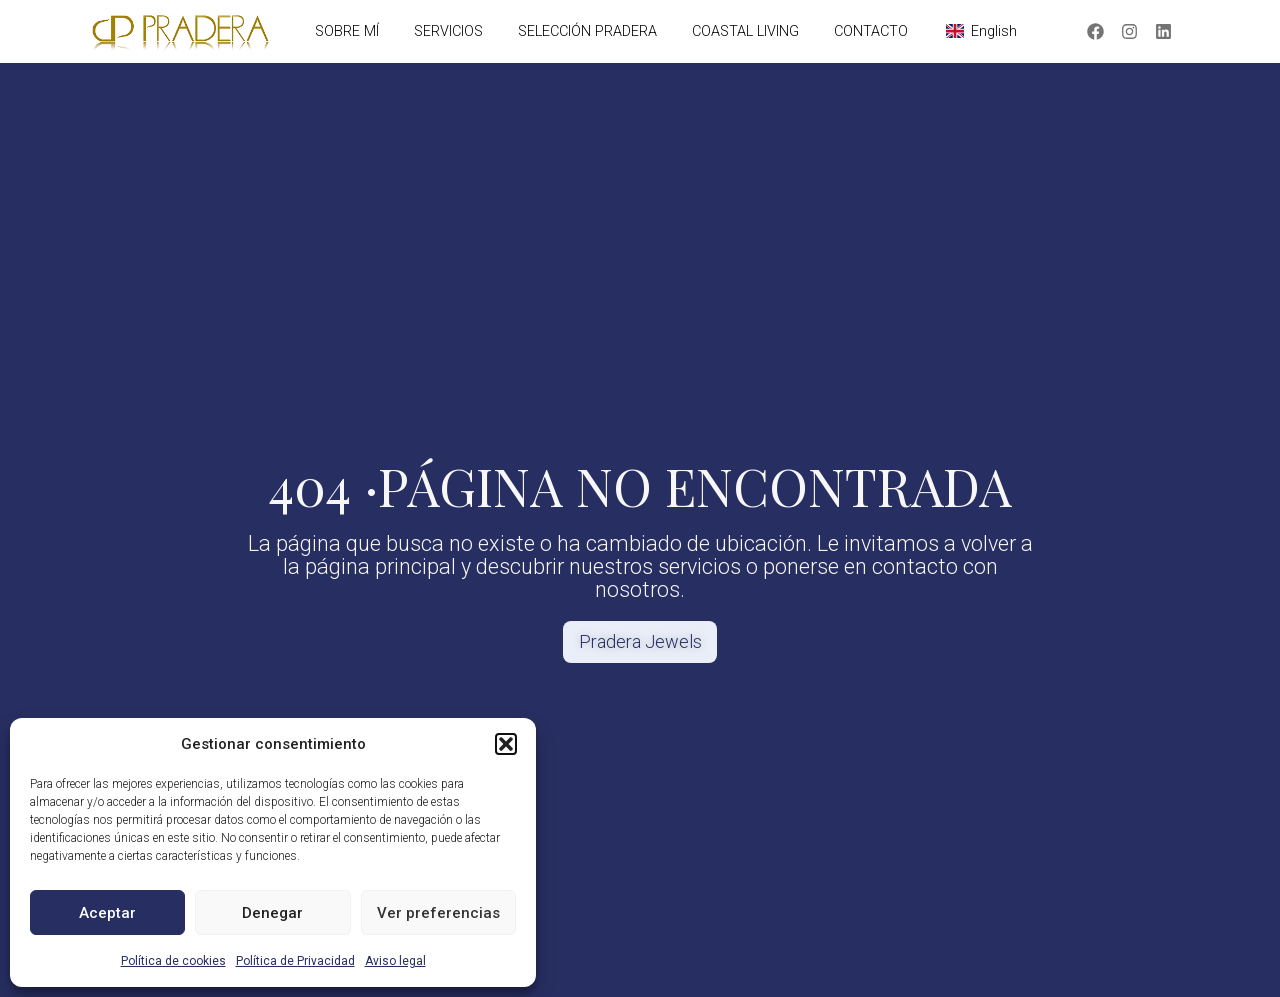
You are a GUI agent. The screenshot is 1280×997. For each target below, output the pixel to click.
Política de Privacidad (295, 961)
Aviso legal (395, 961)
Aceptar (107, 913)
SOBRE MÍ (347, 31)
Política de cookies (173, 961)
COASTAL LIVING (745, 31)
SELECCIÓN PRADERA (587, 31)
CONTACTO (871, 31)
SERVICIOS (448, 31)
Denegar (272, 913)
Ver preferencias (438, 913)
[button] (506, 744)
